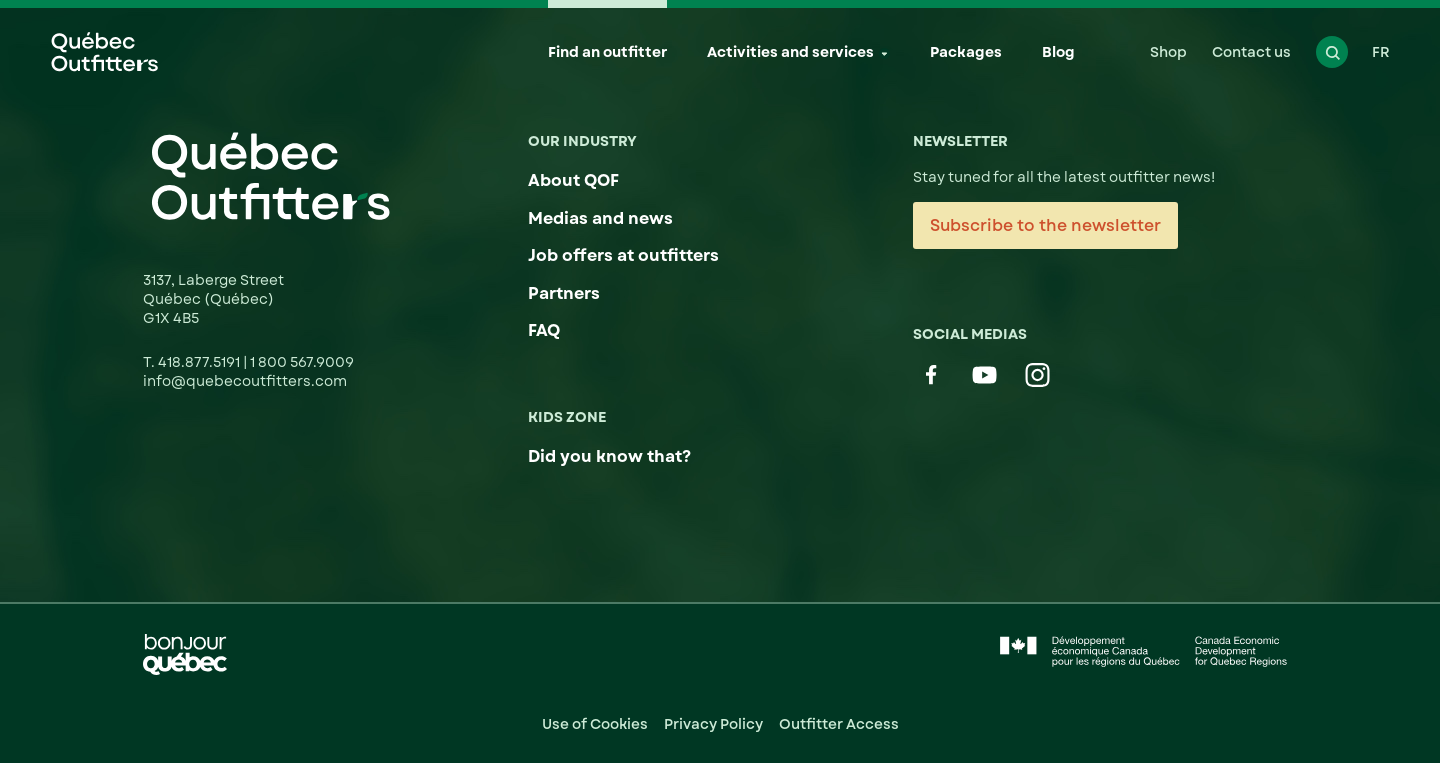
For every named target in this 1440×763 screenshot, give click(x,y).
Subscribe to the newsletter (1045, 225)
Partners (564, 293)
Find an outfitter (607, 52)
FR (1381, 52)
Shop (1168, 52)
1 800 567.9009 (302, 362)
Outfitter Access (839, 724)
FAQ (544, 330)
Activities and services (790, 52)
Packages (966, 52)
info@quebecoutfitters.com (245, 381)
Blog (1058, 52)
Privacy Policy (713, 724)
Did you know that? (609, 456)
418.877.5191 (200, 362)
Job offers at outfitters (623, 255)
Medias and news (600, 218)
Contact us (1251, 52)
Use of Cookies (595, 724)
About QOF (573, 180)
